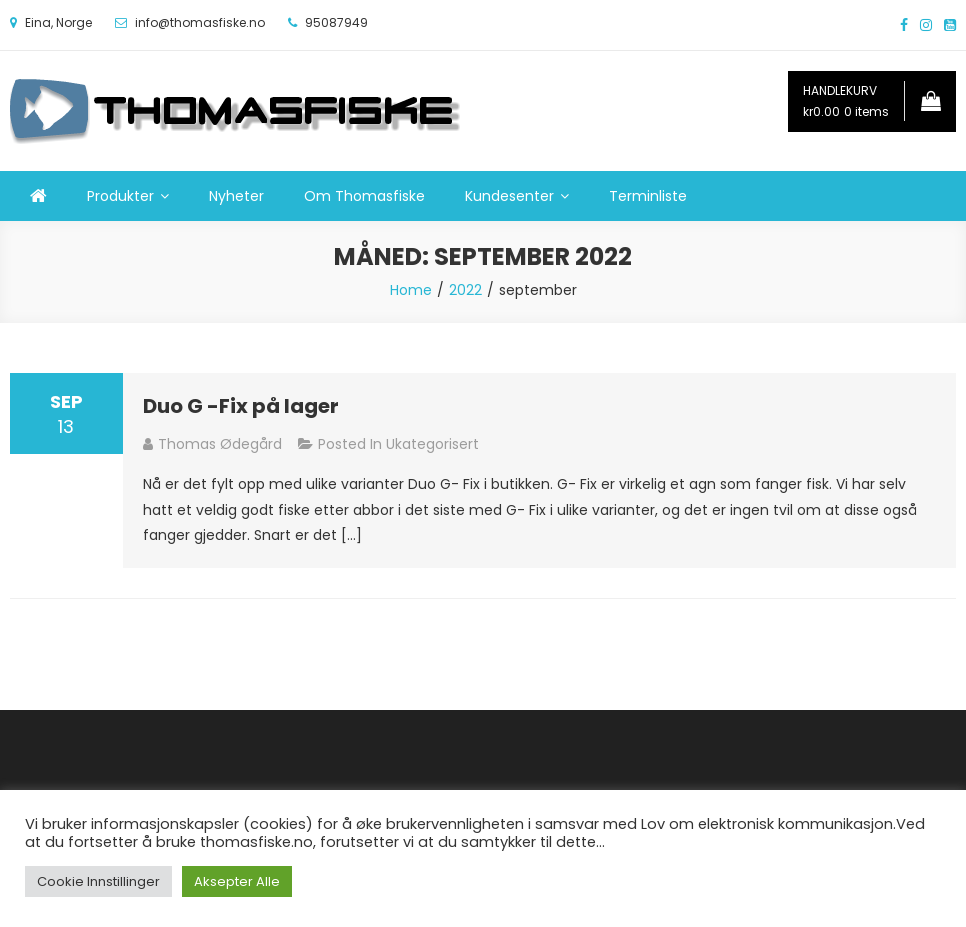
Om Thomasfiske (364, 196)
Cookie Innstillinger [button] (98, 881)
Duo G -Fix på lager (241, 406)
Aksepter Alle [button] (237, 881)
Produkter (120, 196)
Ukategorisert (432, 444)
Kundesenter (509, 196)
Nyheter (236, 196)
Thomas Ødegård (220, 444)
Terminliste (648, 196)
